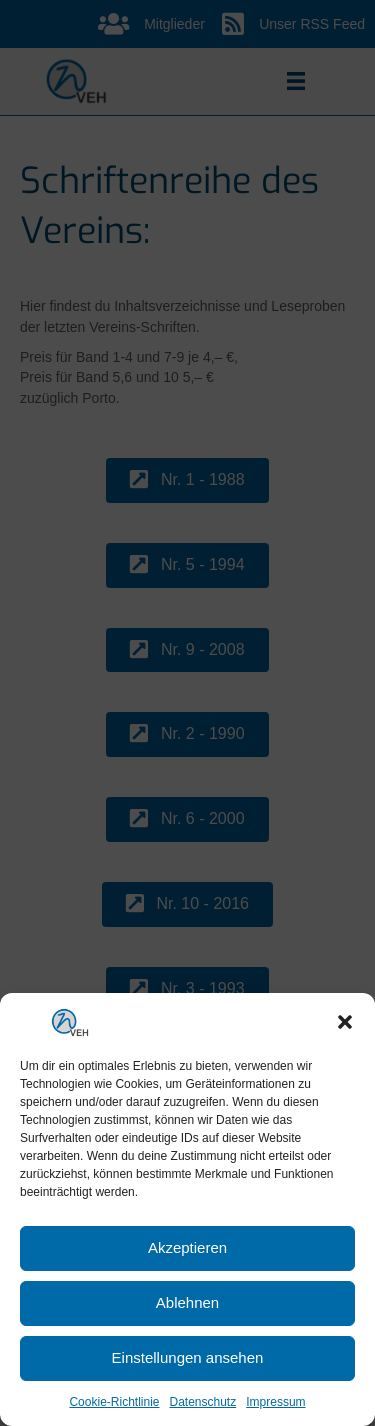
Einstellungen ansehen (188, 1357)
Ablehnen (187, 1302)
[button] (345, 1022)
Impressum (275, 1402)
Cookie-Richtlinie (114, 1402)
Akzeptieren (187, 1247)
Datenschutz (203, 1402)
